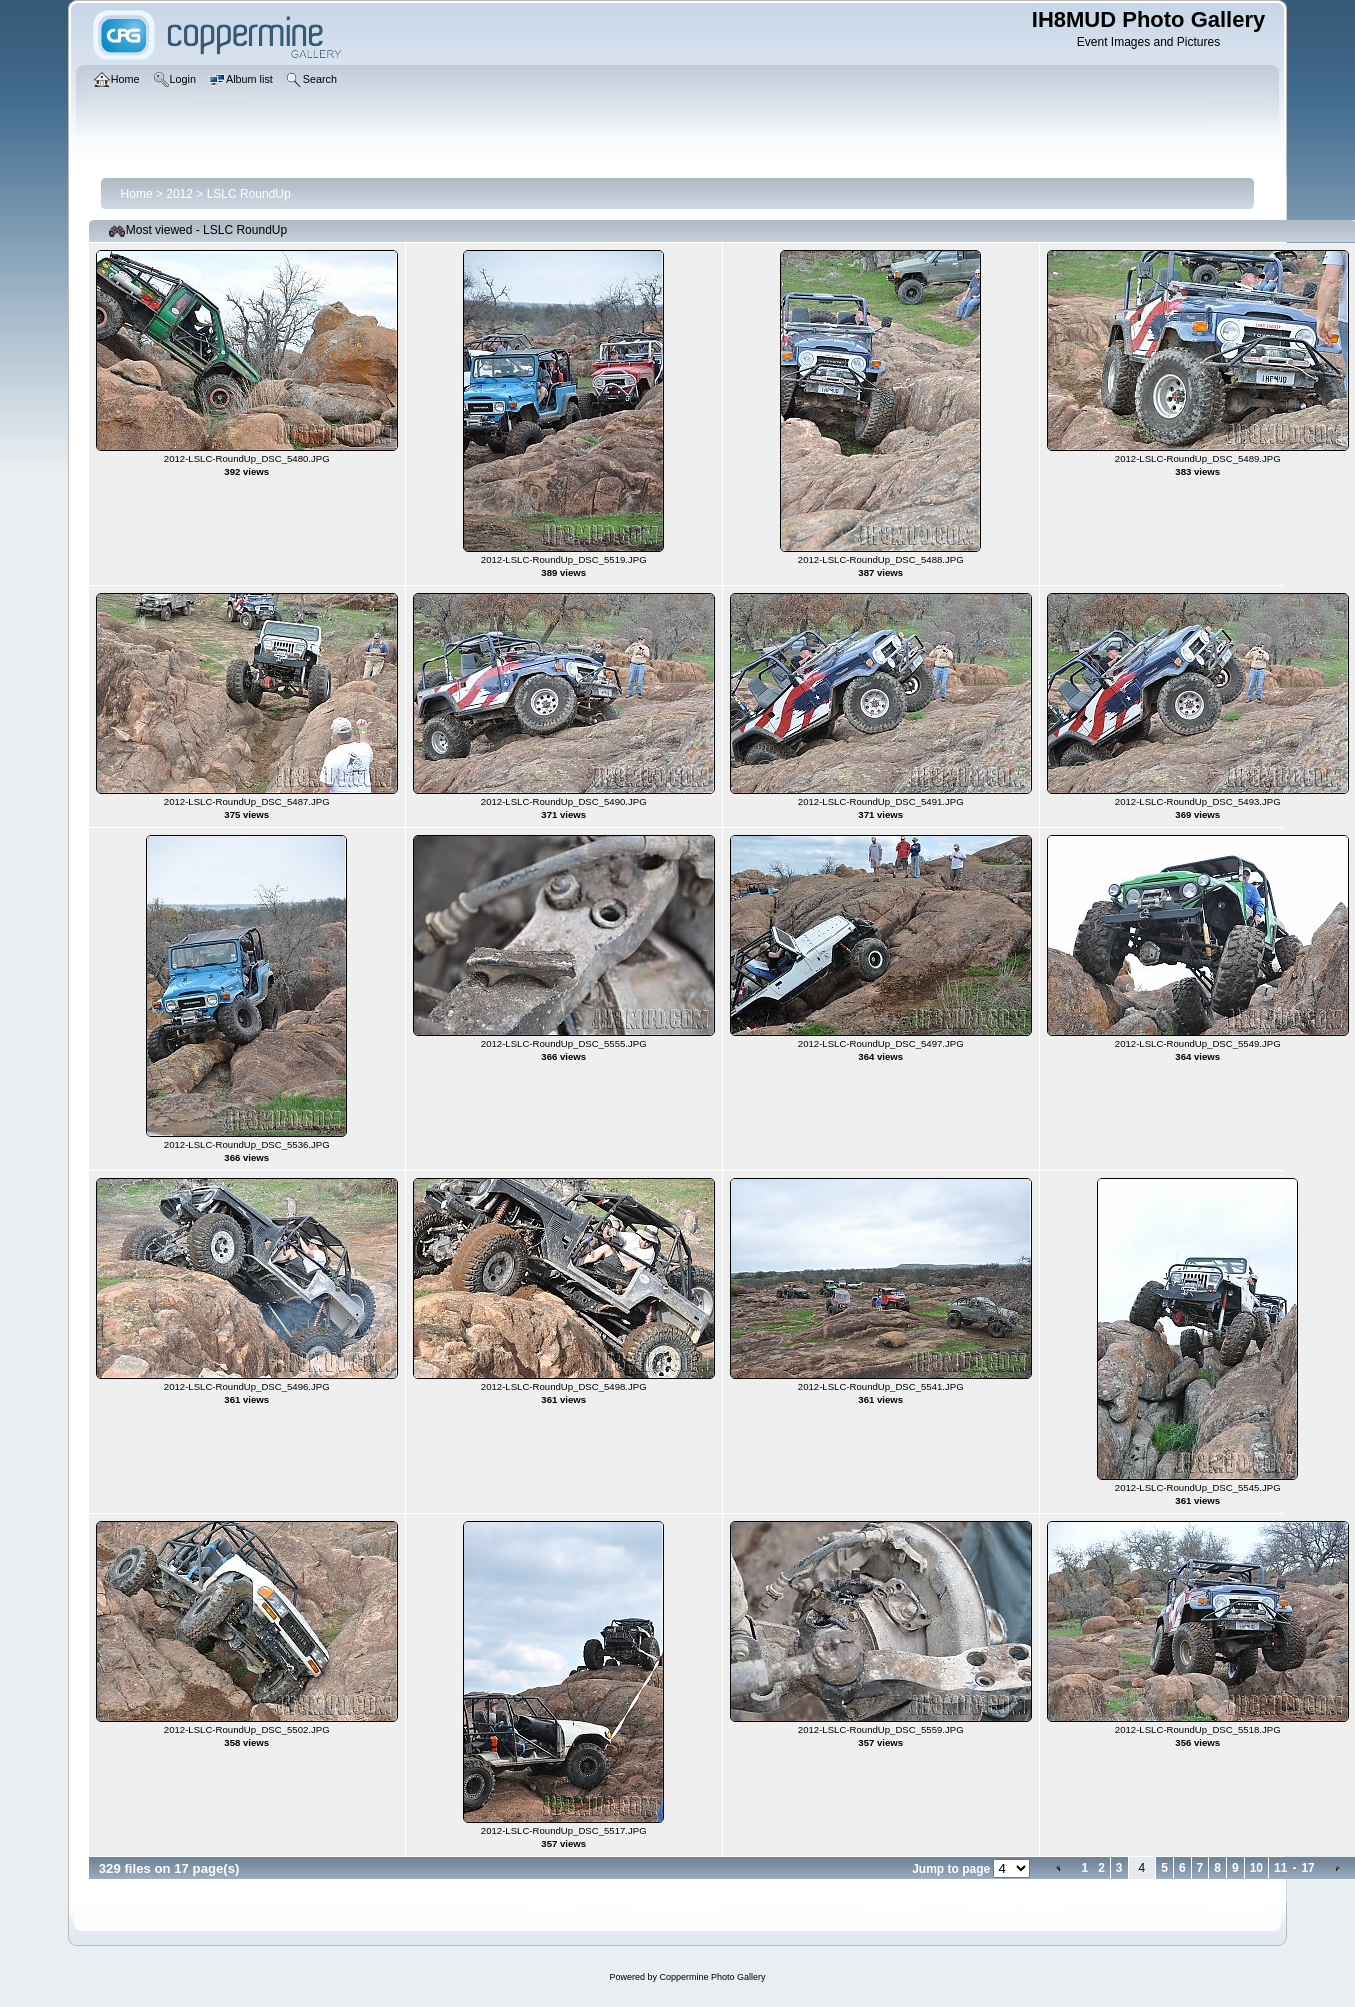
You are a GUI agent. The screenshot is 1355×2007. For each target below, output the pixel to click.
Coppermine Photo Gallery (712, 1977)
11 (1280, 1868)
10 (1256, 1868)
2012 (179, 194)
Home (137, 194)
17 (1307, 1868)
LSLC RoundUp (249, 194)
